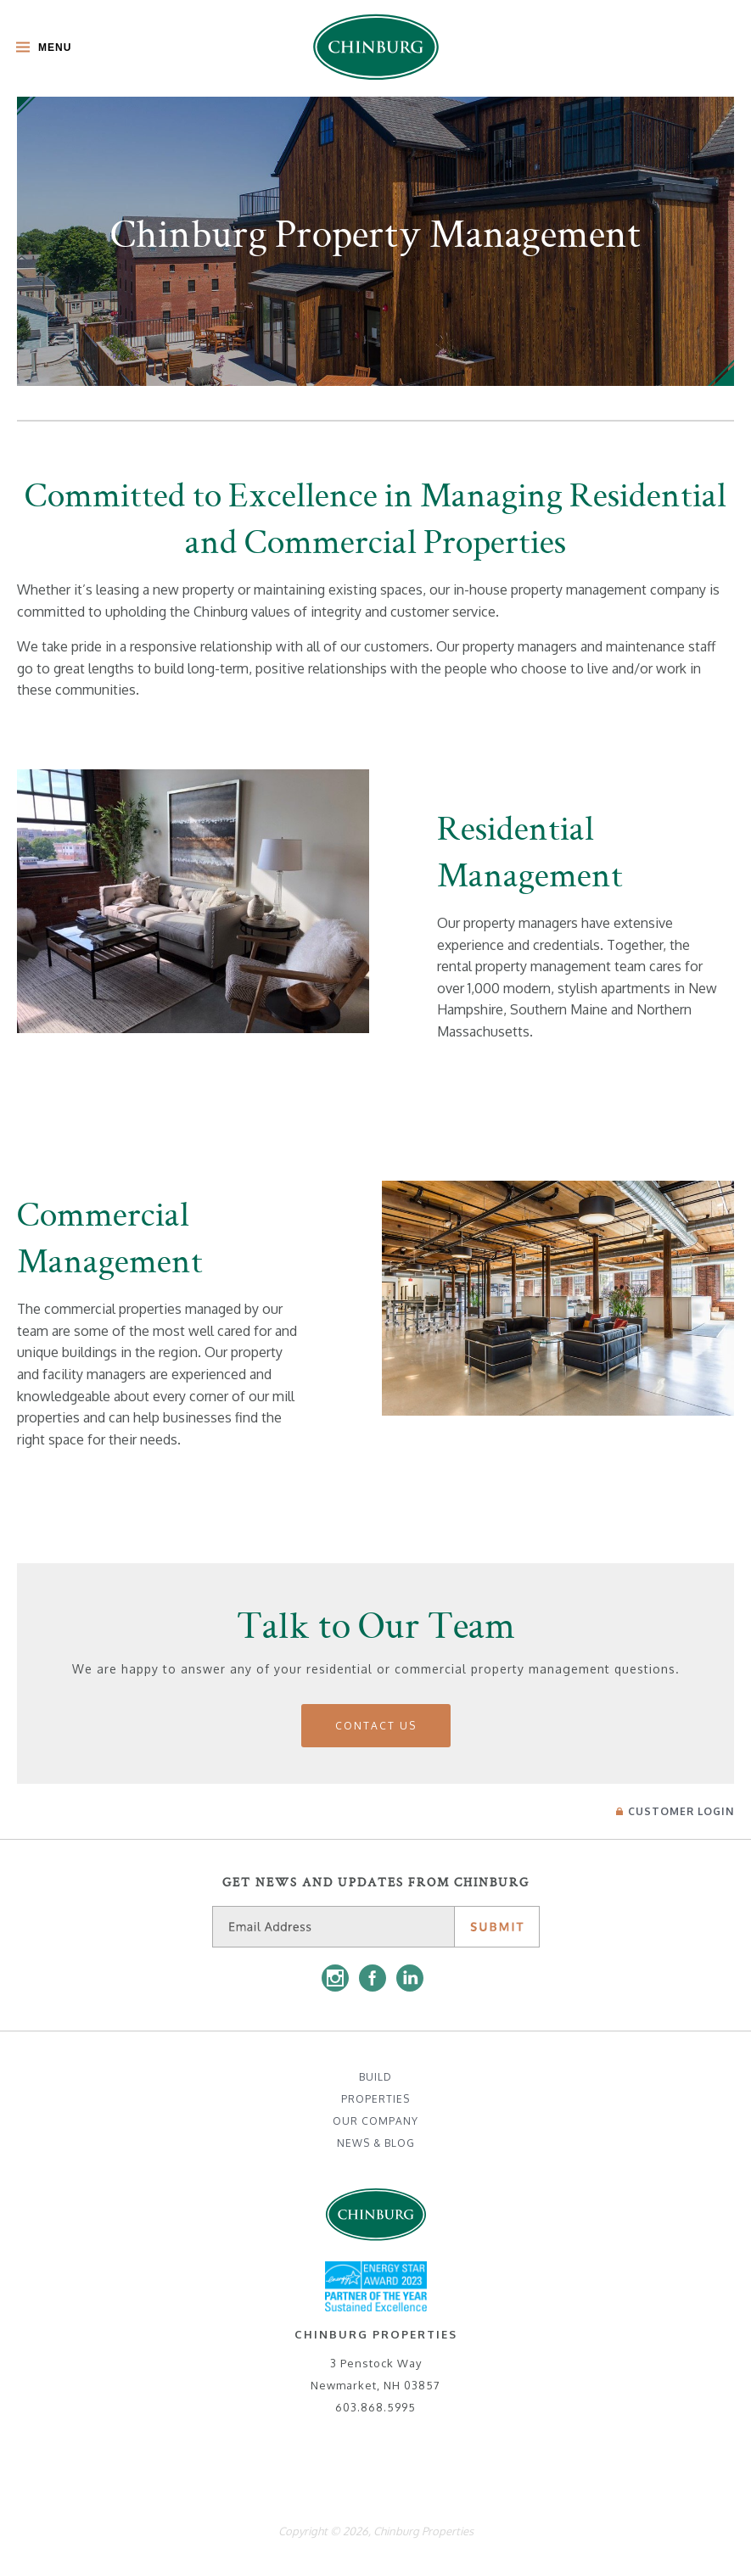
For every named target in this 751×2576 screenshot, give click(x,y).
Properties (375, 2099)
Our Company (375, 2121)
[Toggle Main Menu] (39, 48)
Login (675, 1811)
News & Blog (376, 2143)
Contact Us (376, 1725)
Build (375, 2076)
